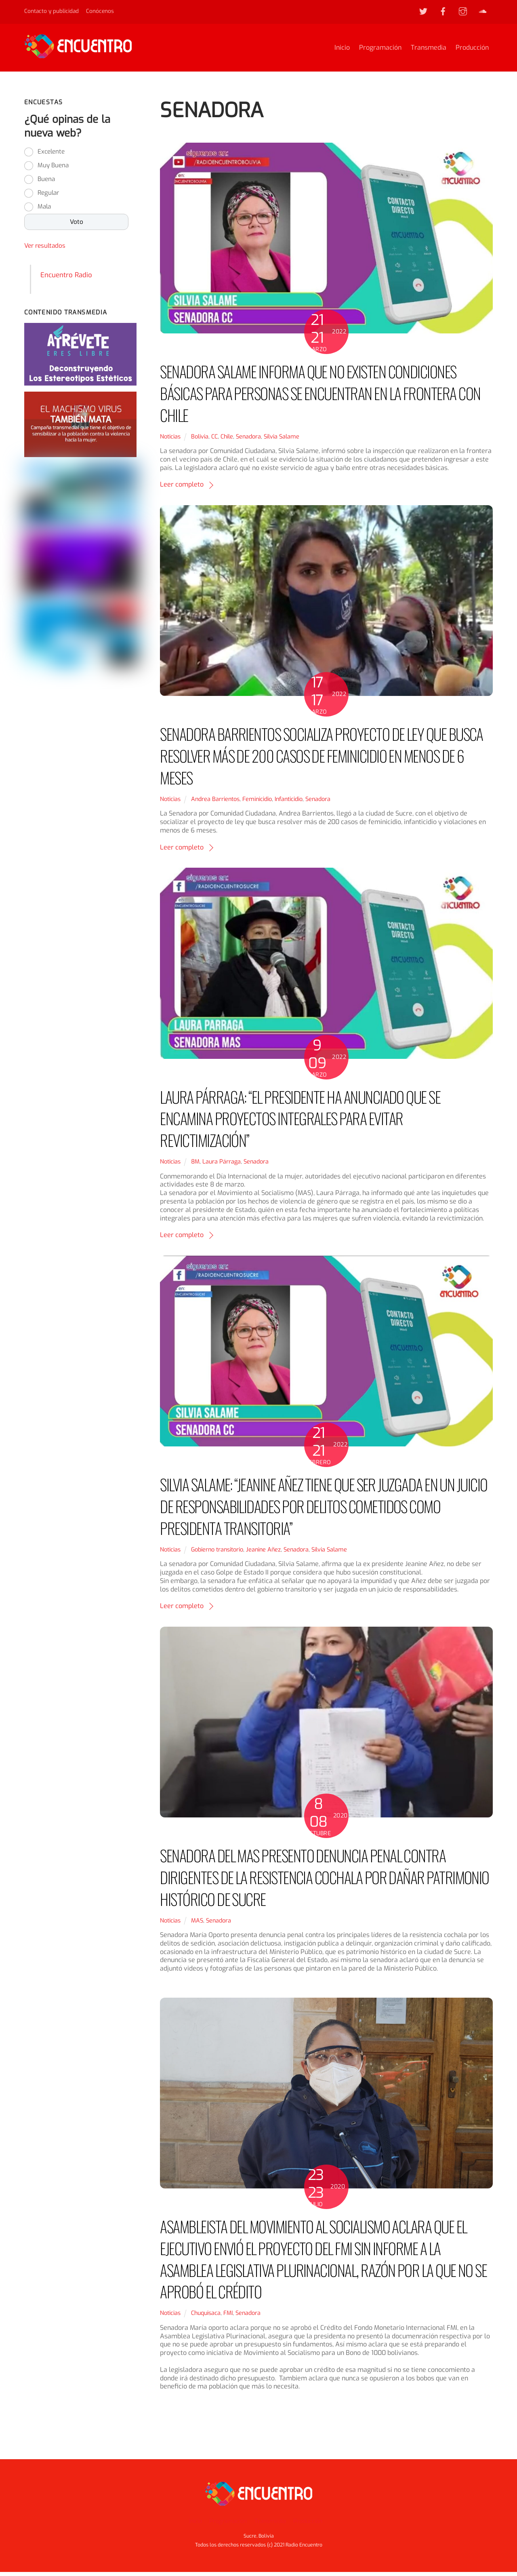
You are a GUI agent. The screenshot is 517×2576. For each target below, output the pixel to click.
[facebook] (443, 10)
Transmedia (428, 49)
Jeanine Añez (263, 1553)
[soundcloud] (483, 10)
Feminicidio (257, 803)
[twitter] (423, 10)
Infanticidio (289, 803)
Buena (46, 183)
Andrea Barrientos (215, 803)
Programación (380, 49)
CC (214, 440)
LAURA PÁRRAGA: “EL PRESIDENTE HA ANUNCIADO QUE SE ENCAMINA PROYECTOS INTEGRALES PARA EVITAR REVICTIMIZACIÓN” (300, 1122)
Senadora (248, 440)
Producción (472, 49)
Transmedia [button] (270, 2525)
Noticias (170, 440)
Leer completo (182, 488)
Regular (48, 197)
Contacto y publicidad (51, 11)
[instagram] (463, 10)
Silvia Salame (281, 440)
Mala (44, 211)
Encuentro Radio (66, 278)
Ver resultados (44, 250)
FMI (228, 2317)
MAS (197, 1924)
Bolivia (199, 440)
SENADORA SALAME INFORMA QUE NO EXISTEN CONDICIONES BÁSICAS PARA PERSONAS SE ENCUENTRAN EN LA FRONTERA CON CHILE (320, 397)
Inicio (342, 49)
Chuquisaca (206, 2317)
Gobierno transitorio (217, 1553)
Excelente (51, 156)
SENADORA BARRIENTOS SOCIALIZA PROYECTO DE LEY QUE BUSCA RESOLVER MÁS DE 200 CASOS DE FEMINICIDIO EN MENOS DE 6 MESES (321, 759)
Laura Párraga (221, 1166)
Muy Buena (53, 169)
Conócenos (100, 11)
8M (195, 1166)
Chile (227, 440)
